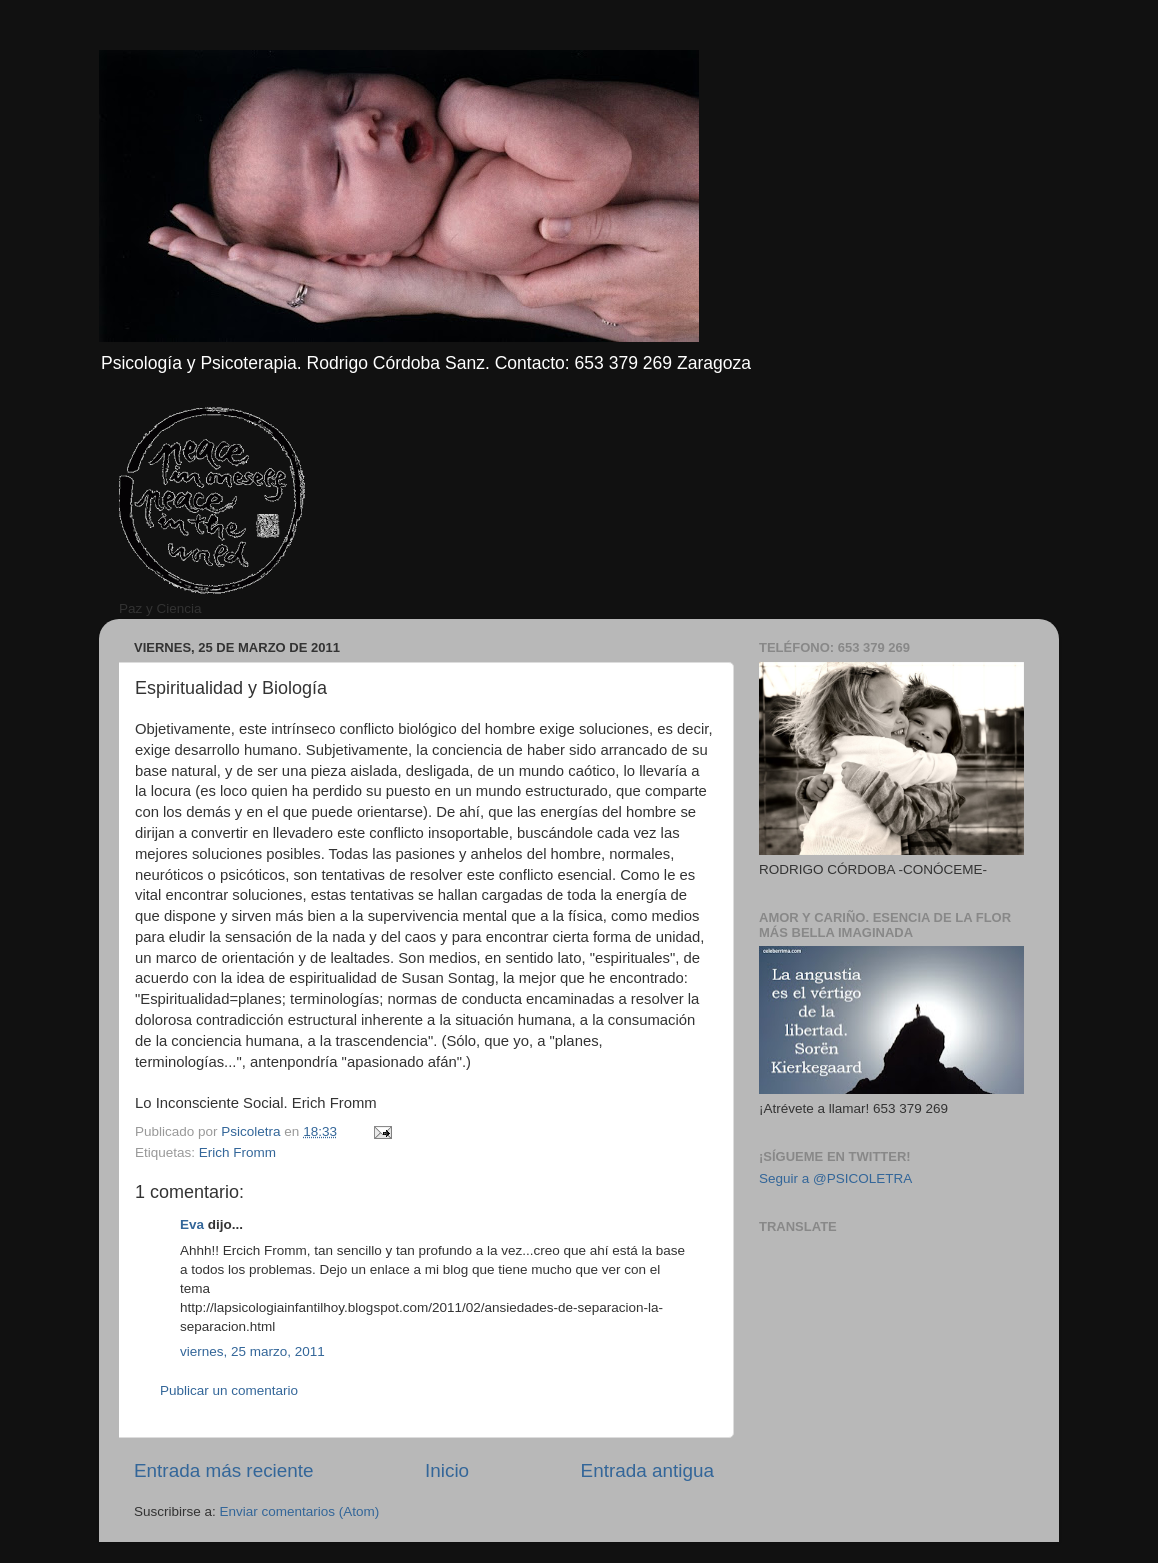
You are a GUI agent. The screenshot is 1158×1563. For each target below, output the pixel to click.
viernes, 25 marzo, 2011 (252, 1351)
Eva (192, 1224)
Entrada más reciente (224, 1470)
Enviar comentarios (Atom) (300, 1511)
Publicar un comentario (229, 1390)
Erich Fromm (237, 1152)
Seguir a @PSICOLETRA (835, 1178)
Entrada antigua (647, 1470)
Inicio (447, 1470)
